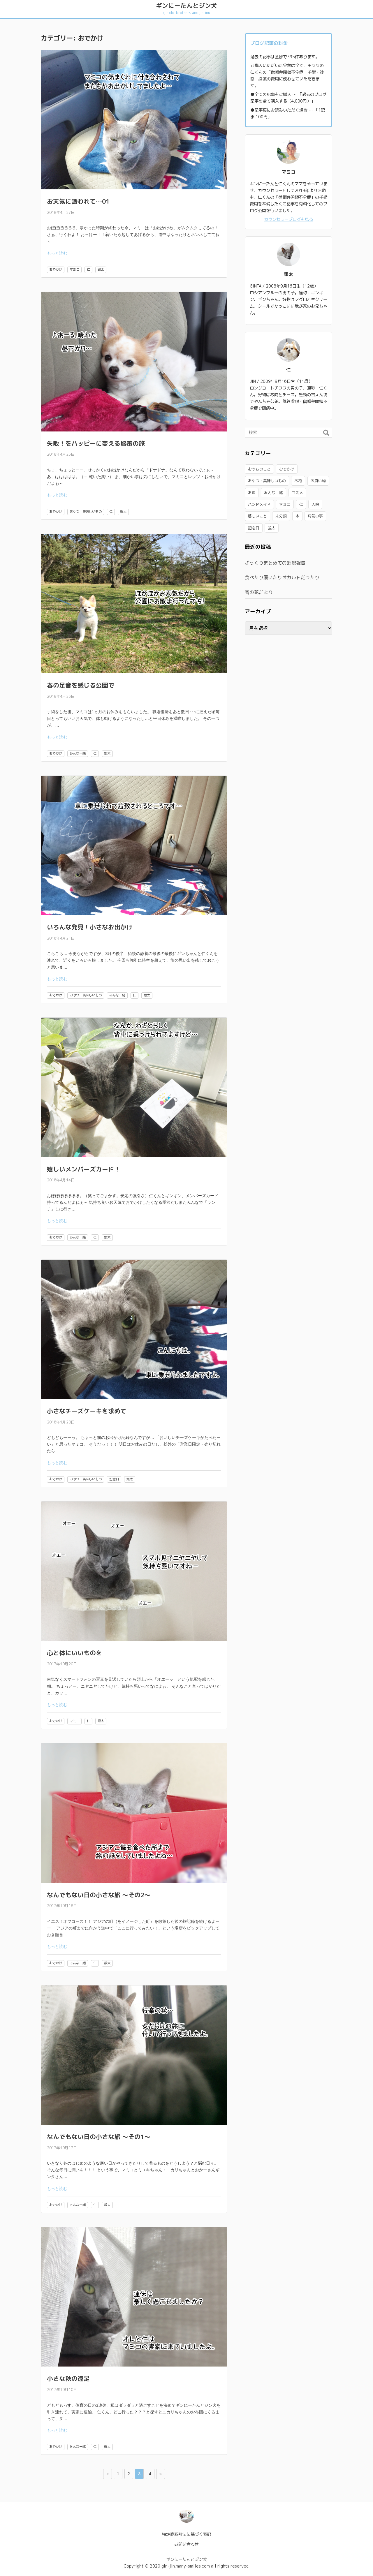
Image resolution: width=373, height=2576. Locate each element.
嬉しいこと (257, 516)
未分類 (281, 516)
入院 (315, 504)
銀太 (101, 269)
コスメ (297, 492)
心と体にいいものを (74, 1653)
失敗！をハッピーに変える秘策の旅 (96, 443)
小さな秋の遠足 (68, 2378)
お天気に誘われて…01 (78, 201)
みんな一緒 (78, 753)
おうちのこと (259, 469)
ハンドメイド (259, 504)
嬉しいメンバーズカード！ (83, 1169)
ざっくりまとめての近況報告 (275, 563)
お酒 (252, 492)
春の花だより (259, 592)
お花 (298, 480)
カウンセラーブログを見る (288, 219)
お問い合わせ (186, 2544)
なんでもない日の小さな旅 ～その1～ (98, 2137)
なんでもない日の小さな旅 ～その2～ (98, 1895)
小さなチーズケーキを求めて (86, 1411)
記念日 (114, 1479)
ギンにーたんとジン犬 (186, 8)
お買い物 (318, 480)
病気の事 (315, 516)
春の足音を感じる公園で (80, 685)
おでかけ (55, 269)
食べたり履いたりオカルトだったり (282, 577)
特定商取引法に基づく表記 (186, 2534)
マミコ (74, 269)
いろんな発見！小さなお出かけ (90, 927)
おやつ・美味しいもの (86, 511)
